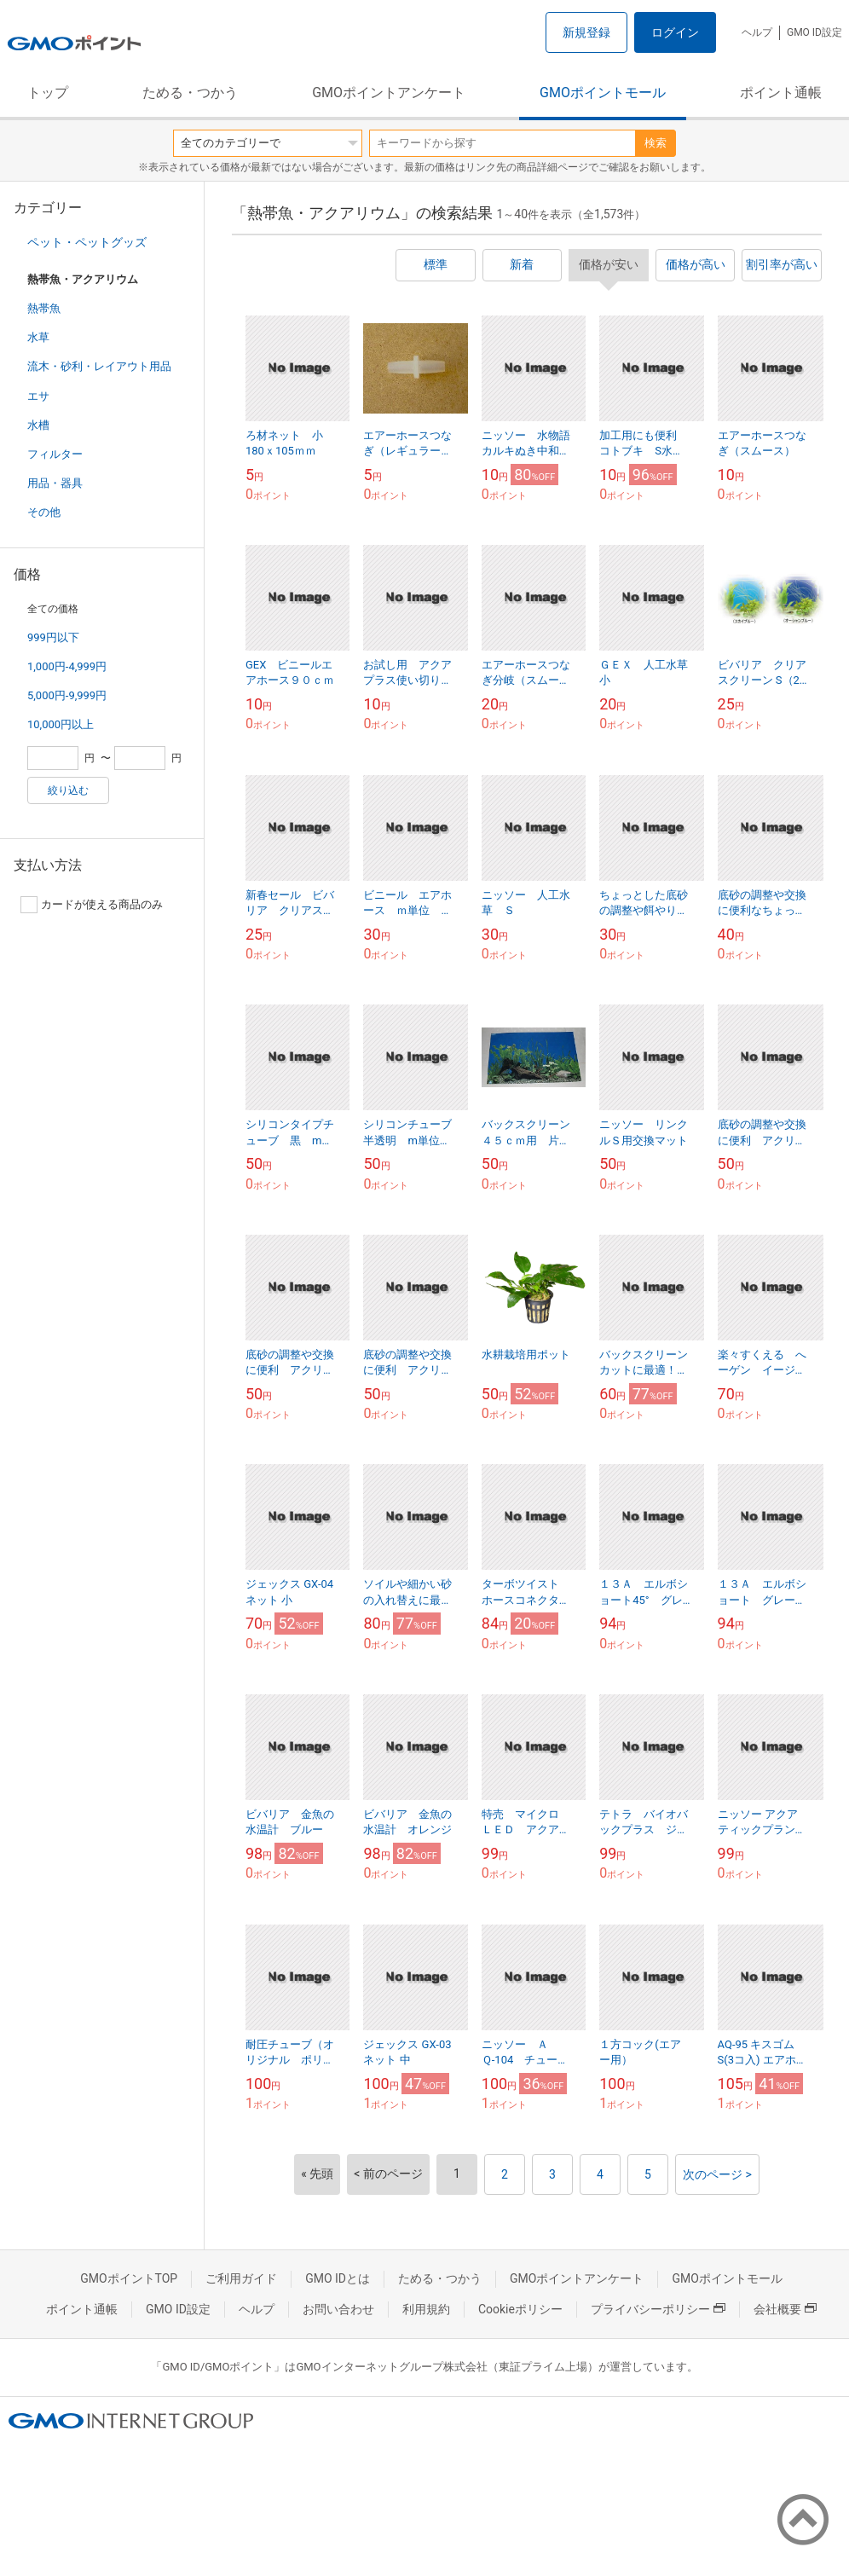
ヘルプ (757, 32)
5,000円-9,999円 (67, 695)
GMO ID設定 (814, 32)
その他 (44, 512)
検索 (655, 142)
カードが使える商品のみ (91, 904)
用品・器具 (55, 483)
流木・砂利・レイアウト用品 (99, 366)
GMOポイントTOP (128, 2278)
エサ (38, 396)
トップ (47, 92)
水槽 (38, 425)
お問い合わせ (338, 2309)
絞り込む (68, 790)
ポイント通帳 (781, 92)
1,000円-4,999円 (67, 666)
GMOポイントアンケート (388, 92)
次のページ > (717, 2174)
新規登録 (586, 32)
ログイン (675, 32)
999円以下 (53, 637)
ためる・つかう (190, 92)
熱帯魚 (44, 308)
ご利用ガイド (241, 2278)
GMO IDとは (337, 2278)
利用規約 (426, 2309)
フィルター (55, 454)
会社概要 (785, 2309)
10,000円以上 (60, 724)
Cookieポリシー (520, 2309)
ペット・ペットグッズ (87, 242)
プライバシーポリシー (658, 2309)
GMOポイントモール (603, 92)
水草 (38, 337)
